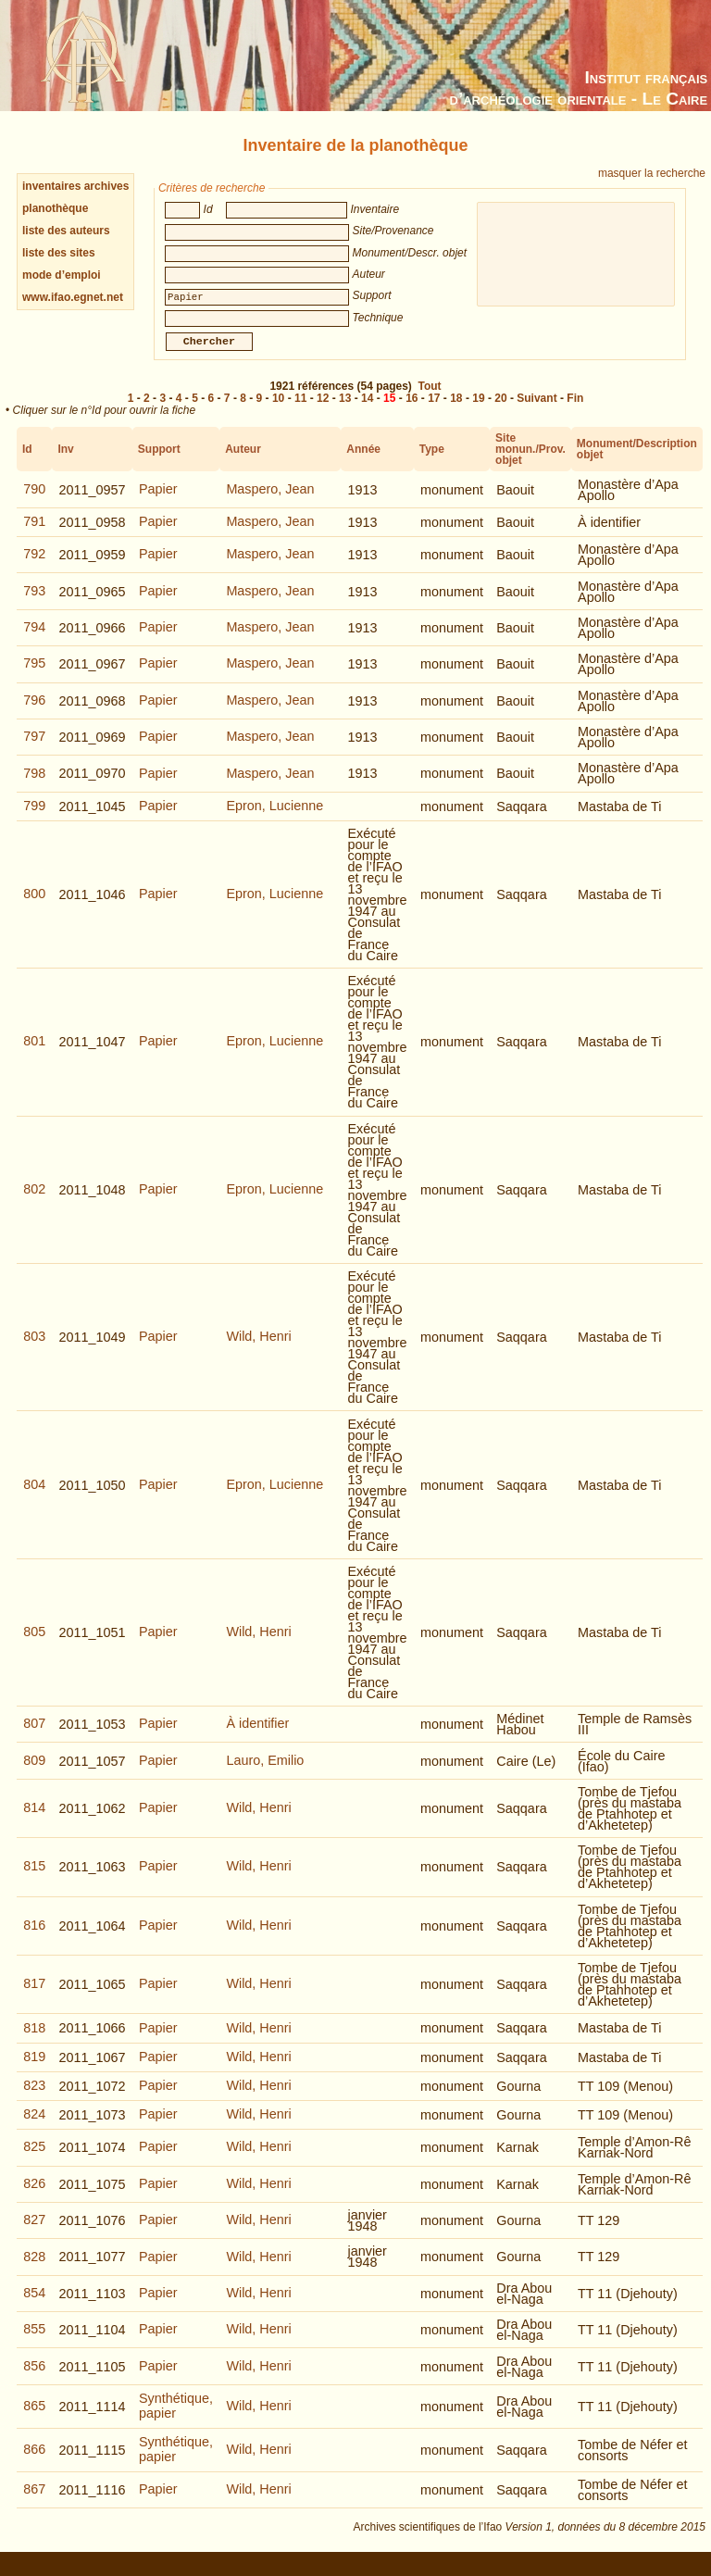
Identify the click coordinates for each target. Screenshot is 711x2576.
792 (34, 566)
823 (34, 2098)
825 (34, 2159)
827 (34, 2232)
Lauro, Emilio (265, 1773)
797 (34, 749)
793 (34, 603)
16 (411, 411)
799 (34, 818)
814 (34, 1820)
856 (34, 2378)
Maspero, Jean (270, 501)
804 (34, 1497)
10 (278, 411)
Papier (158, 501)
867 (34, 2502)
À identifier (257, 1736)
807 (34, 1736)
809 (34, 1773)
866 (34, 2462)
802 (34, 1201)
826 (34, 2196)
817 (34, 1996)
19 (478, 411)
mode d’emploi (61, 275)
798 (34, 786)
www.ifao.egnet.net (72, 297)
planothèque (55, 208)
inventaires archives (75, 186)
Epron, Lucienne (274, 818)
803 (34, 1349)
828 (34, 2269)
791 (34, 534)
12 (323, 411)
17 (434, 411)
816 (34, 1938)
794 (34, 639)
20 (500, 411)
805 (34, 1644)
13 (345, 411)
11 (300, 411)
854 (34, 2305)
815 (34, 1878)
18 (456, 411)
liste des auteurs (66, 230)
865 (34, 2418)
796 (34, 713)
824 (34, 2127)
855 (34, 2341)
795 (34, 676)
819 (34, 2069)
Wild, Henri (258, 1349)
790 (34, 501)
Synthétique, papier (176, 2418)
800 (34, 906)
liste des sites (58, 252)
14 (367, 411)
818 (34, 2040)
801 (34, 1053)
